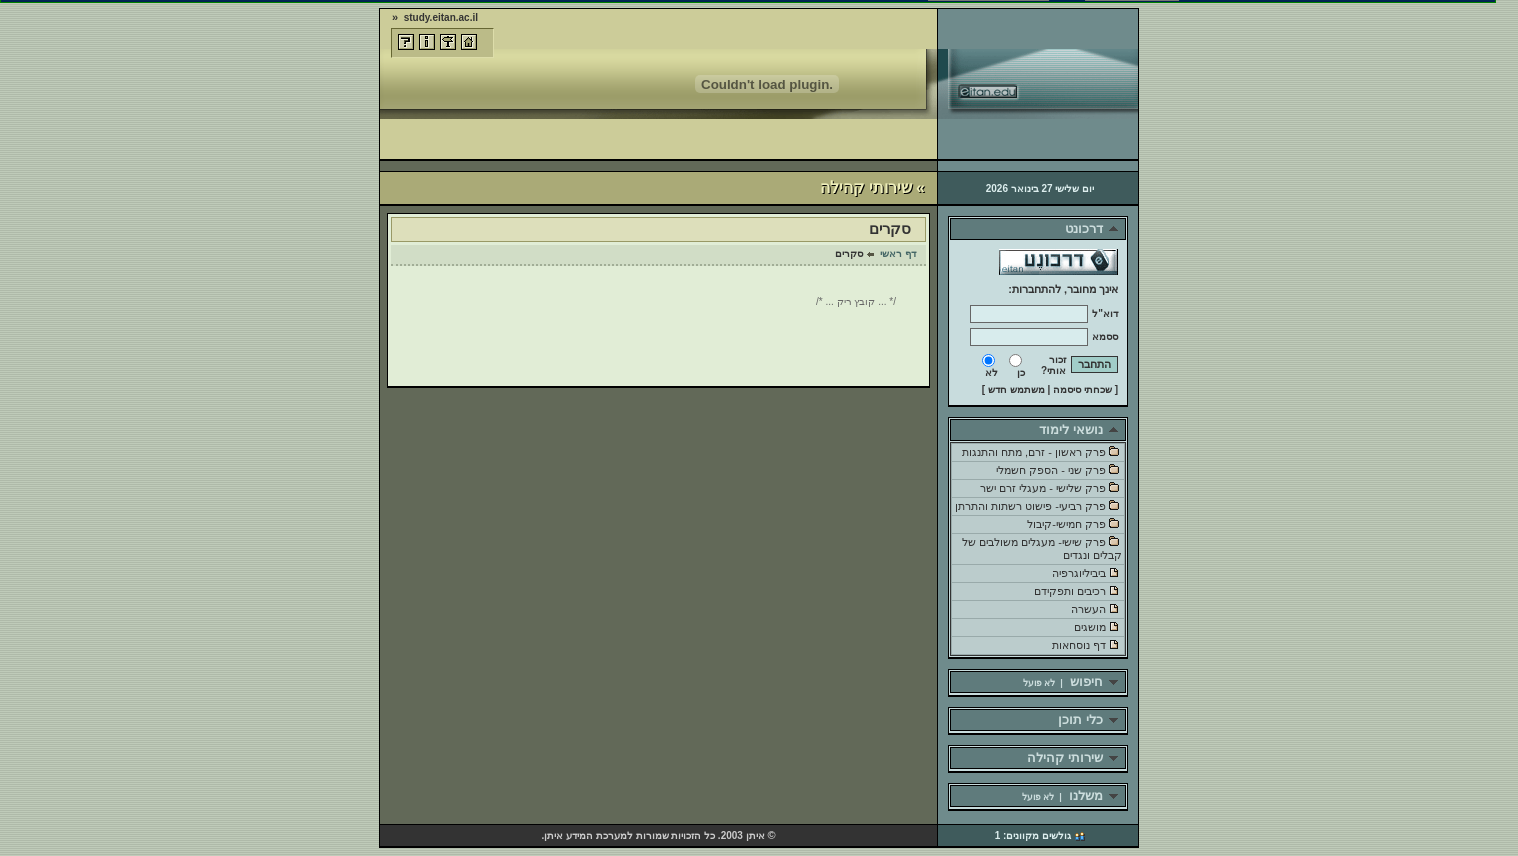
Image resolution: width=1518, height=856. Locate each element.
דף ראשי (898, 253)
